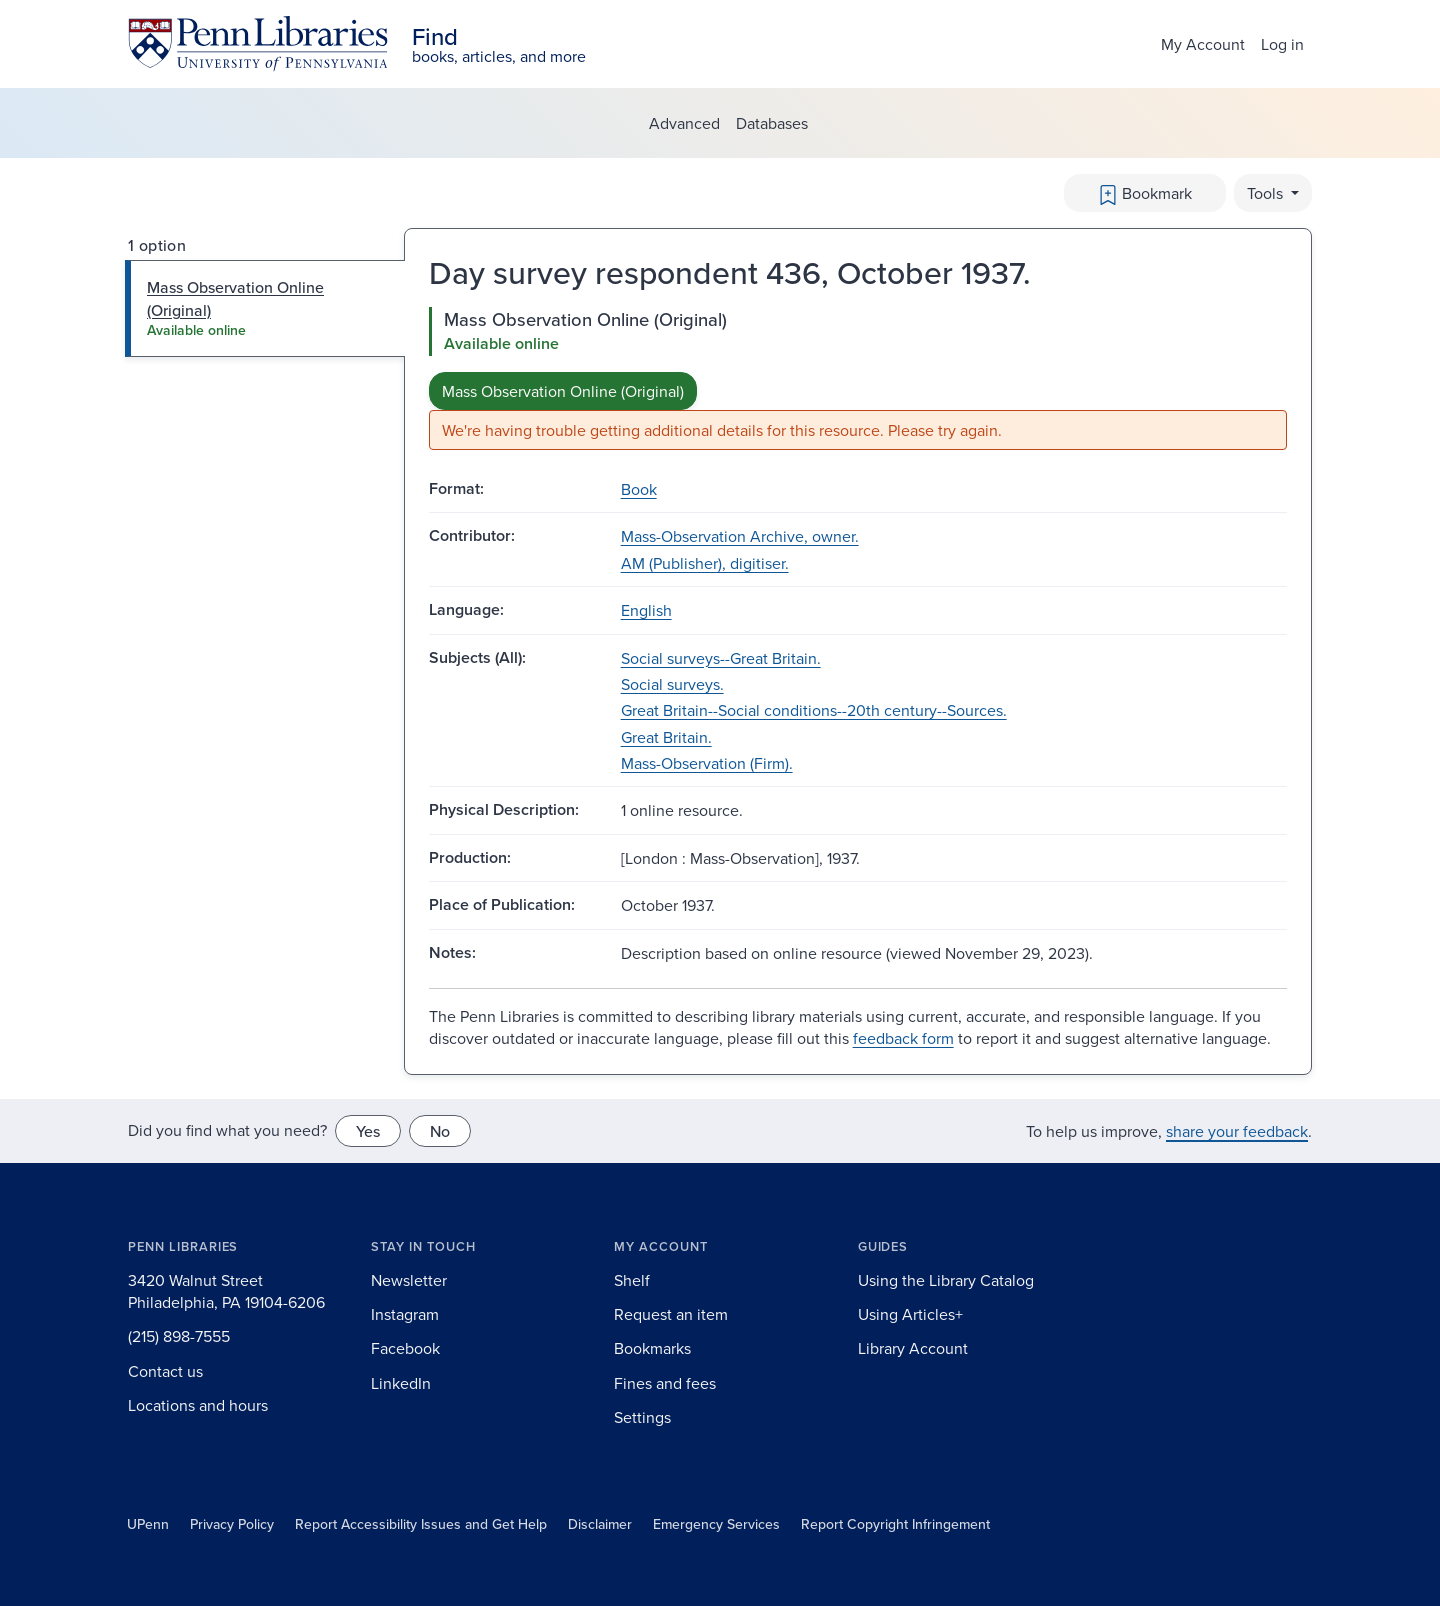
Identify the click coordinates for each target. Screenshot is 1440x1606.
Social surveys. (672, 684)
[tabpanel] (858, 378)
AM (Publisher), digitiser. (705, 563)
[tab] (265, 308)
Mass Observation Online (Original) (563, 391)
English (646, 610)
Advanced (684, 123)
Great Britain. (666, 737)
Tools (1267, 193)
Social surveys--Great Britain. (721, 658)
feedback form (903, 1038)
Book (639, 489)
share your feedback (1237, 1131)
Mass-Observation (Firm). (707, 763)
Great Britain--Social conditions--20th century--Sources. (814, 710)
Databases (772, 123)
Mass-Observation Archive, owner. (740, 536)
